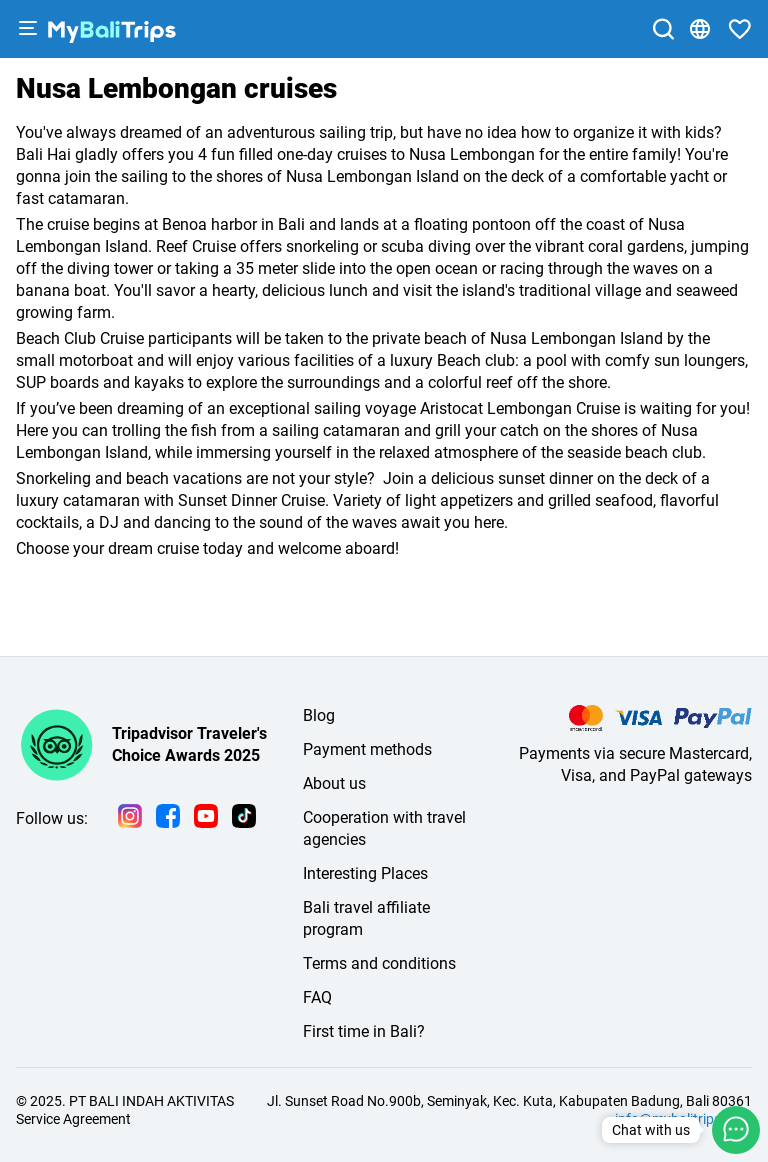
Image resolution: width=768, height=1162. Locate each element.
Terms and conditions (379, 963)
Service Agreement (73, 1119)
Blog (319, 715)
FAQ (317, 997)
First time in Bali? (364, 1031)
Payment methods (367, 749)
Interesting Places (365, 873)
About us (334, 783)
